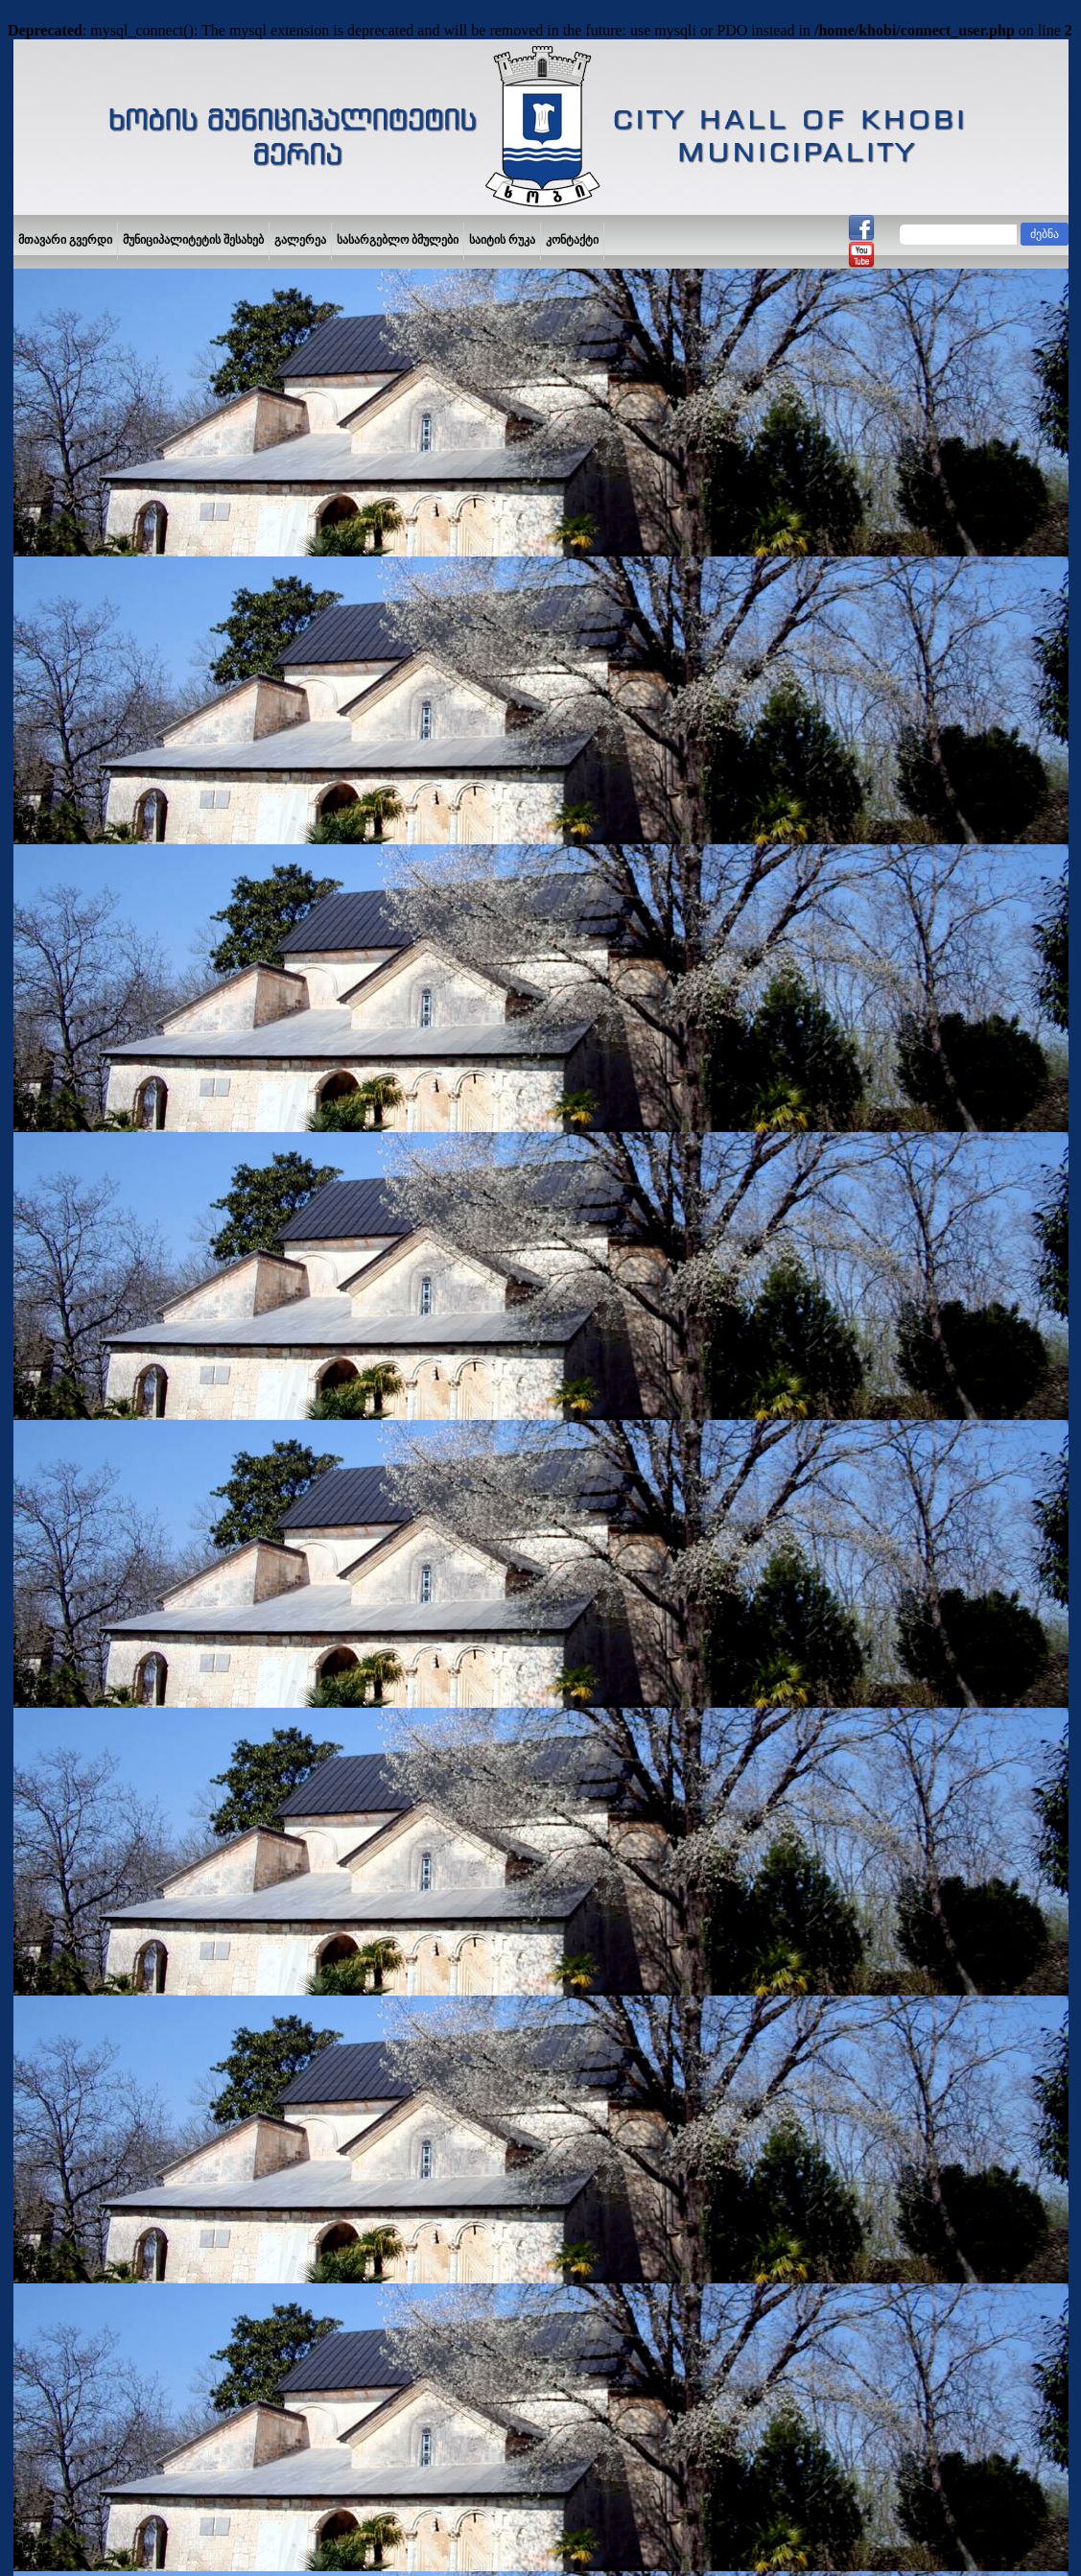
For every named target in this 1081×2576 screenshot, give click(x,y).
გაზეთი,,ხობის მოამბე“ (86, 1816)
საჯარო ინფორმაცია (81, 1058)
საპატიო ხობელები (77, 1682)
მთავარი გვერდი (65, 240)
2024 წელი (342, 1524)
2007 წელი (342, 1355)
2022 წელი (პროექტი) (375, 1447)
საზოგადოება (62, 1843)
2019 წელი (342, 1401)
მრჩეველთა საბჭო (75, 1275)
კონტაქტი (572, 240)
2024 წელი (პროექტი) (375, 1508)
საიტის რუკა (502, 240)
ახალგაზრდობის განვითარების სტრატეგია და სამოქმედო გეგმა (113, 1526)
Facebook (43, 2533)
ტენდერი (50, 1180)
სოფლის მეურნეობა (79, 1762)
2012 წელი (342, 1248)
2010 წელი (342, 1432)
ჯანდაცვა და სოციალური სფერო (114, 1708)
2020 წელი (342, 1416)
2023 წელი (342, 1493)
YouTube (83, 2533)
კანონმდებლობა (70, 1870)
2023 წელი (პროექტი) (375, 1478)
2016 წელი (342, 1309)
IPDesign (949, 2533)
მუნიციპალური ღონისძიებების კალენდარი (107, 1309)
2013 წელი (342, 1263)
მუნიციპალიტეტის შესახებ (193, 240)
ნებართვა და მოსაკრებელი (100, 1450)
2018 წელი (342, 1340)
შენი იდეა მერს (66, 1004)
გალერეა (300, 240)
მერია (41, 1031)
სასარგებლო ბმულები (397, 240)
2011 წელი (342, 1232)
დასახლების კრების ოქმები (100, 1370)
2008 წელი (342, 1370)
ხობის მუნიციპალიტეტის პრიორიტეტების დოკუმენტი (137, 1567)
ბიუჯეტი (45, 1423)
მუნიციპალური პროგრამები (101, 1207)
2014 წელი (342, 1278)
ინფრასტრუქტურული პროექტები (115, 1343)
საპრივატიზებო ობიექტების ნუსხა (115, 1397)
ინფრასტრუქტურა (75, 1735)
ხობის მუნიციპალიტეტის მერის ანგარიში (136, 1126)
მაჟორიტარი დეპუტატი (88, 1601)
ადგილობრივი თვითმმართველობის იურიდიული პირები (125, 1241)
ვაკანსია (48, 1153)
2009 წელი (342, 1386)
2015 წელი (342, 1294)
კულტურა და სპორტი (83, 1655)
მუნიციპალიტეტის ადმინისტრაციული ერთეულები (127, 1092)
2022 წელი (342, 1462)
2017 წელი (342, 1324)
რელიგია (51, 1789)
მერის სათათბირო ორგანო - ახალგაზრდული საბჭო (103, 1485)
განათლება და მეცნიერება (98, 1628)
